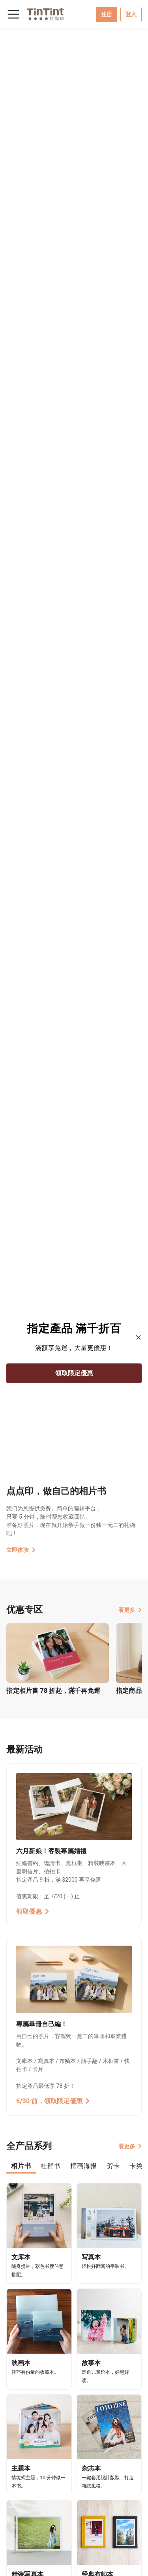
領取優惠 (32, 1911)
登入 (131, 14)
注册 (106, 14)
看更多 (130, 1610)
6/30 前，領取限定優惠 (53, 2101)
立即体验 (21, 1550)
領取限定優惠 (74, 1373)
